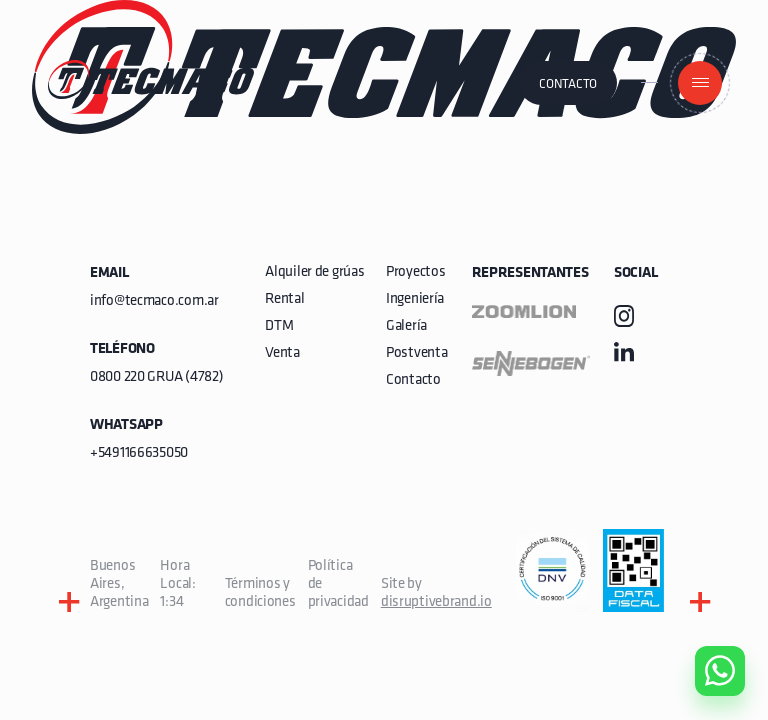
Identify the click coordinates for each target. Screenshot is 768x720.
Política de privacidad (338, 584)
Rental (284, 299)
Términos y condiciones (260, 593)
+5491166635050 (139, 453)
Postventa (416, 353)
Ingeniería (415, 299)
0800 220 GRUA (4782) (156, 377)
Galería (406, 326)
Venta (282, 353)
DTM (279, 326)
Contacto (568, 84)
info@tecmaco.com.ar (154, 301)
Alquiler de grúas (314, 272)
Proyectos (415, 272)
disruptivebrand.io (436, 602)
